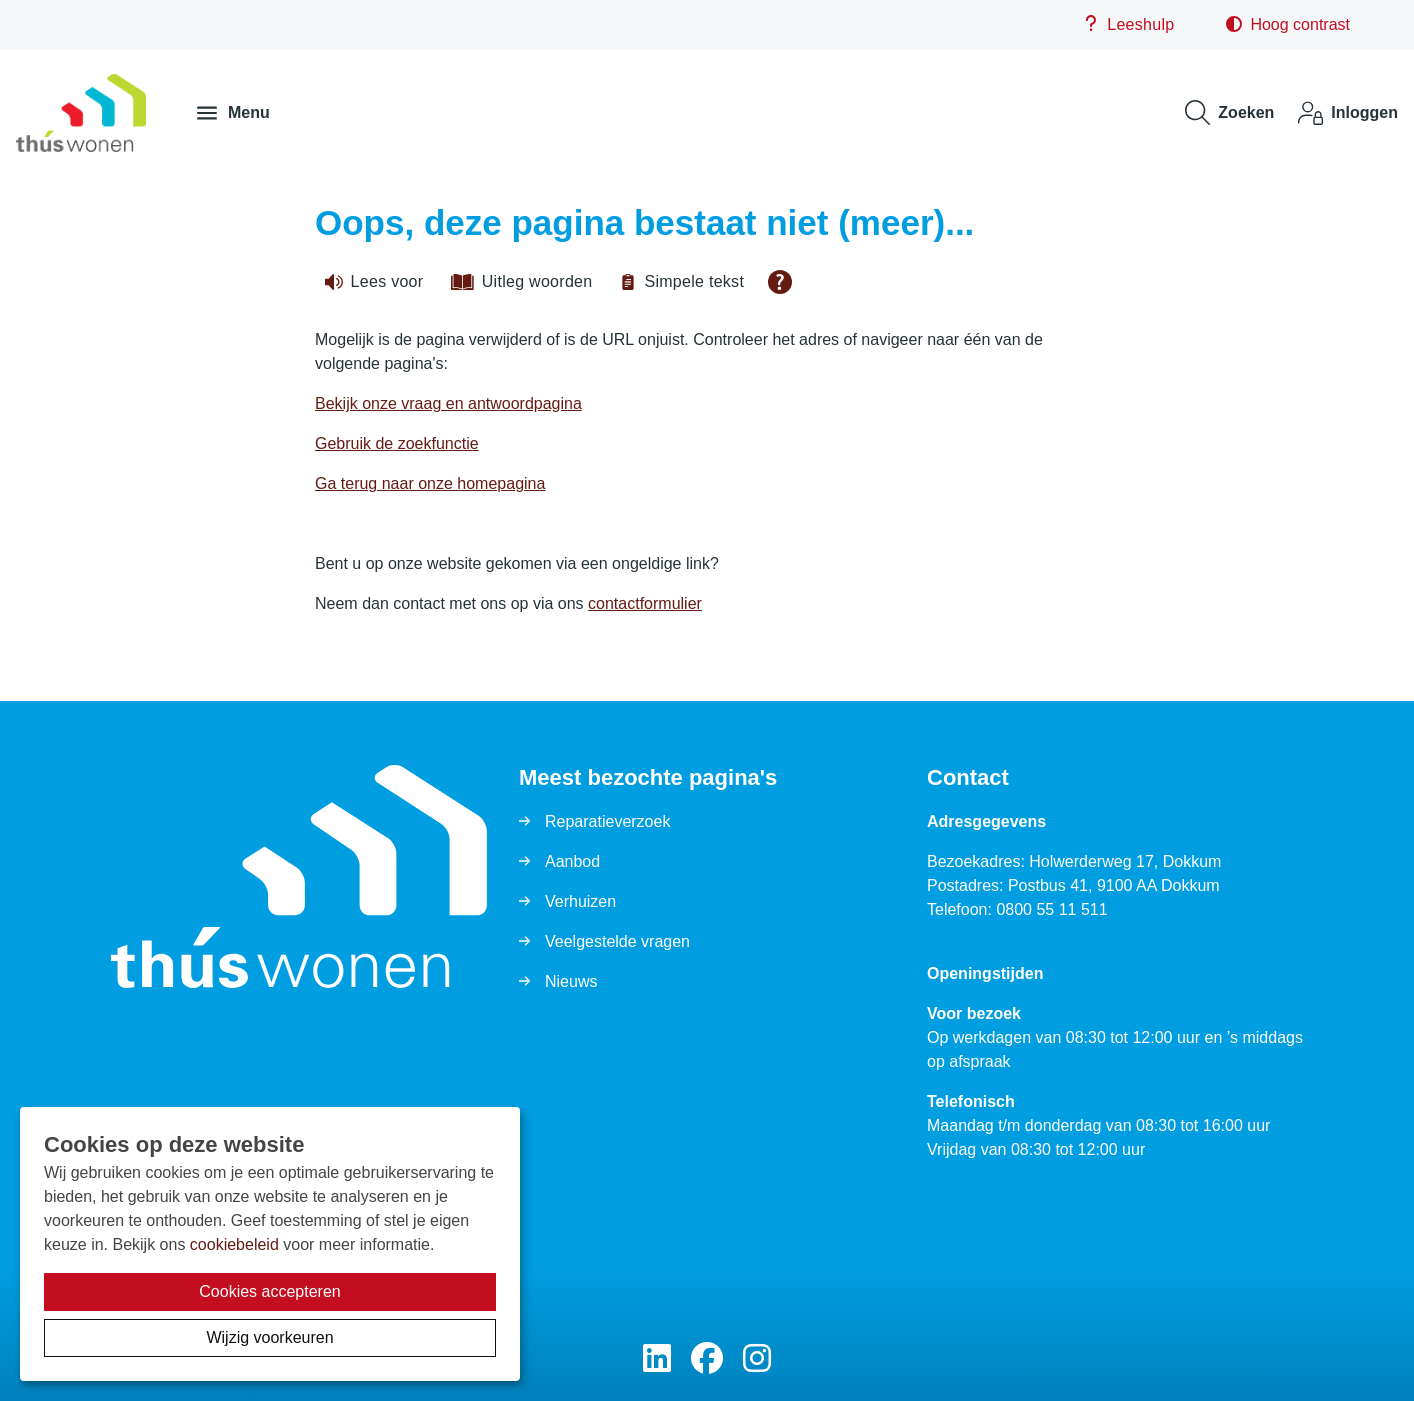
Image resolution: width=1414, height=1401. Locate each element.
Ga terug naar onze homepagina (430, 483)
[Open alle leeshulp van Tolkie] (780, 282)
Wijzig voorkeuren (269, 1337)
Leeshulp (1128, 24)
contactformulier (645, 603)
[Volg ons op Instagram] (757, 1359)
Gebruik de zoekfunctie (397, 443)
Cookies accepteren (269, 1291)
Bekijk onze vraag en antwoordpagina (448, 403)
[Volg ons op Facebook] (707, 1359)
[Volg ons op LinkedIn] (657, 1359)
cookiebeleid (234, 1244)
